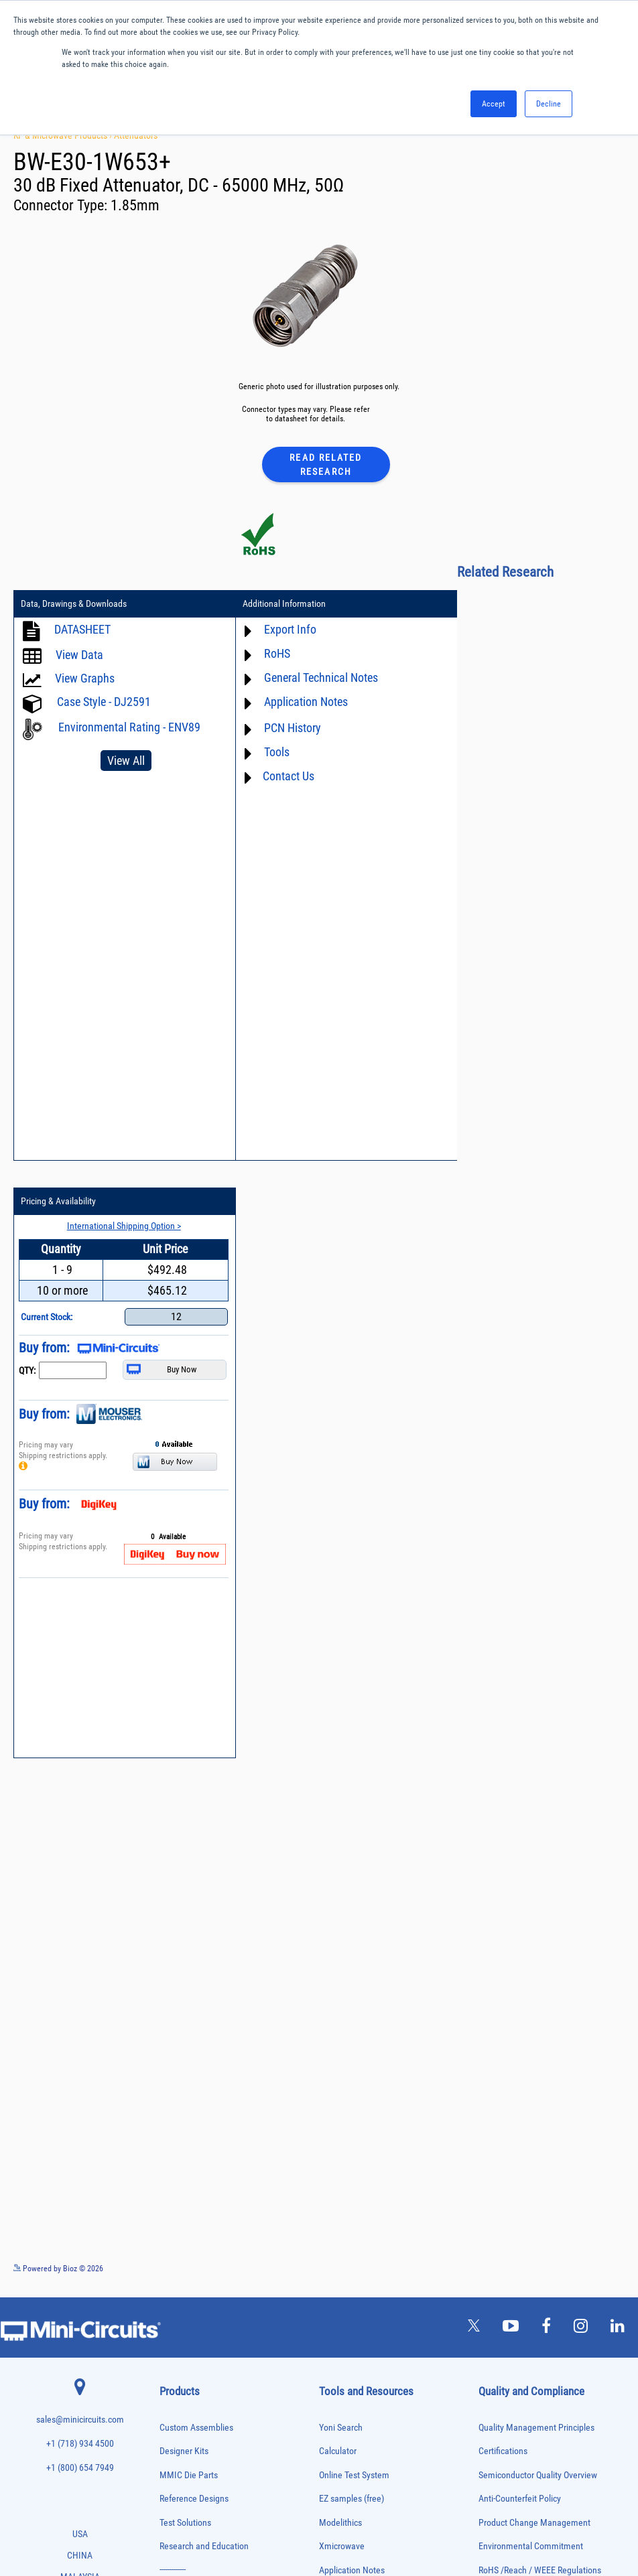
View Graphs (85, 678)
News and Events (510, 2259)
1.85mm (135, 205)
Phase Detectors (183, 2284)
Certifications (502, 1886)
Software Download (355, 2171)
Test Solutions (185, 1957)
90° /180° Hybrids (185, 2382)
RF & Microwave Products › (63, 135)
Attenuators (135, 135)
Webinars (336, 2076)
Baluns (169, 2060)
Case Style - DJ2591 (104, 702)
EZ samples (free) (351, 1934)
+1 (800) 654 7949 (80, 1902)
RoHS (266, 653)
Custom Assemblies (196, 1862)
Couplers (172, 2102)
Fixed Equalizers (183, 2172)
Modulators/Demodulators (197, 2256)
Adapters (172, 2019)
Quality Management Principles (536, 1862)
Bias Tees (174, 2074)
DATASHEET (82, 629)
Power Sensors (181, 2340)
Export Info (279, 629)
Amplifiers (174, 2032)
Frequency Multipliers (191, 2200)
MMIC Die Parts (189, 1910)
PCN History (281, 728)
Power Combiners (185, 2312)
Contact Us (278, 776)
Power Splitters (182, 2354)
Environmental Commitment (530, 1981)
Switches (173, 2410)
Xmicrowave (342, 1981)
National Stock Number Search (375, 2124)
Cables (169, 2088)
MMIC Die (174, 2242)
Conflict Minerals (509, 2076)
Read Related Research (326, 464)
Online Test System (354, 1910)
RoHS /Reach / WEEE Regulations (539, 2005)
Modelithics (340, 1957)
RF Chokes (175, 2396)
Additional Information (273, 604)
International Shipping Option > (541, 628)
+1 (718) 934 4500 (80, 1879)
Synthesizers (178, 2424)
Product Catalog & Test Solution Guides (391, 2053)
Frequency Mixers (185, 2186)
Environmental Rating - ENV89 (112, 732)
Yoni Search (341, 1862)
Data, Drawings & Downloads (74, 604)
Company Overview (514, 2188)
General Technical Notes (310, 677)
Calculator (338, 1886)
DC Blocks (175, 2131)
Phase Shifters (180, 2298)
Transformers (179, 2466)
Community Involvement (524, 2235)
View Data (79, 655)
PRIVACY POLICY (312, 2521)
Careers (508, 2290)
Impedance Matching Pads (197, 2214)
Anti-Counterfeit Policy (519, 1934)
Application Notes (295, 702)
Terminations (178, 2438)
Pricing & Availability (480, 604)
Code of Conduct (509, 2029)
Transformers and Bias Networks (207, 2480)
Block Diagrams (348, 2029)
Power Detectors (183, 2326)
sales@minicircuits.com (80, 1855)
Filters (169, 2158)
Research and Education (204, 1981)
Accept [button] (493, 104)
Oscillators (176, 2271)
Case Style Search (352, 2148)
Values (491, 2212)
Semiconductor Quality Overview (537, 1910)
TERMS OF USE (252, 2521)
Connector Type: (62, 205)
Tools (266, 752)
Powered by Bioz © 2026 (58, 1703)
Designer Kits (184, 1886)
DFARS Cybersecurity (516, 2100)
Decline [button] (548, 104)
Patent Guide (343, 2100)
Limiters (171, 2228)
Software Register (351, 2196)
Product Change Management (534, 1957)
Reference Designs (194, 1934)
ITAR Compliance (509, 2053)
